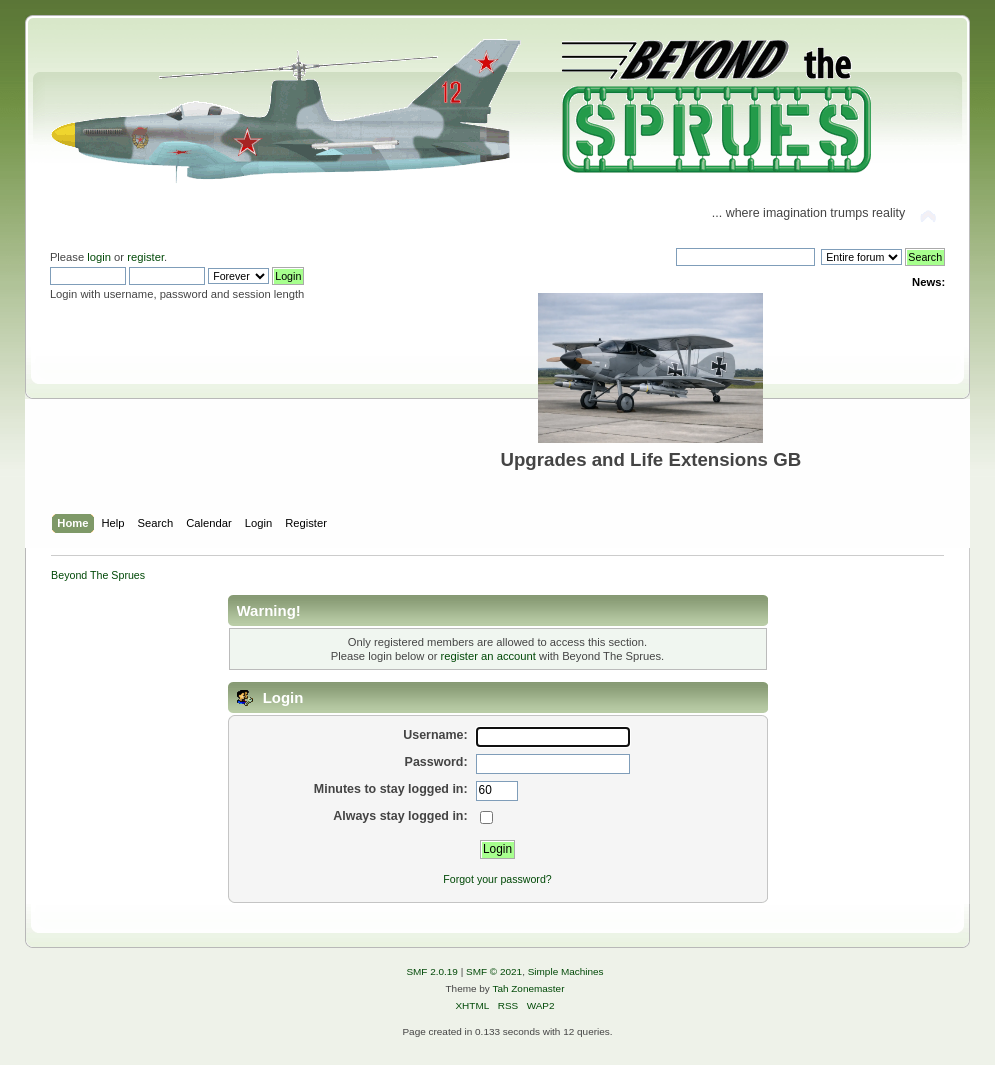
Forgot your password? (497, 879)
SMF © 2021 (494, 971)
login (99, 257)
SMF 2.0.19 (432, 971)
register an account (488, 656)
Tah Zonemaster (528, 988)
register (145, 257)
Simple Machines (566, 971)
